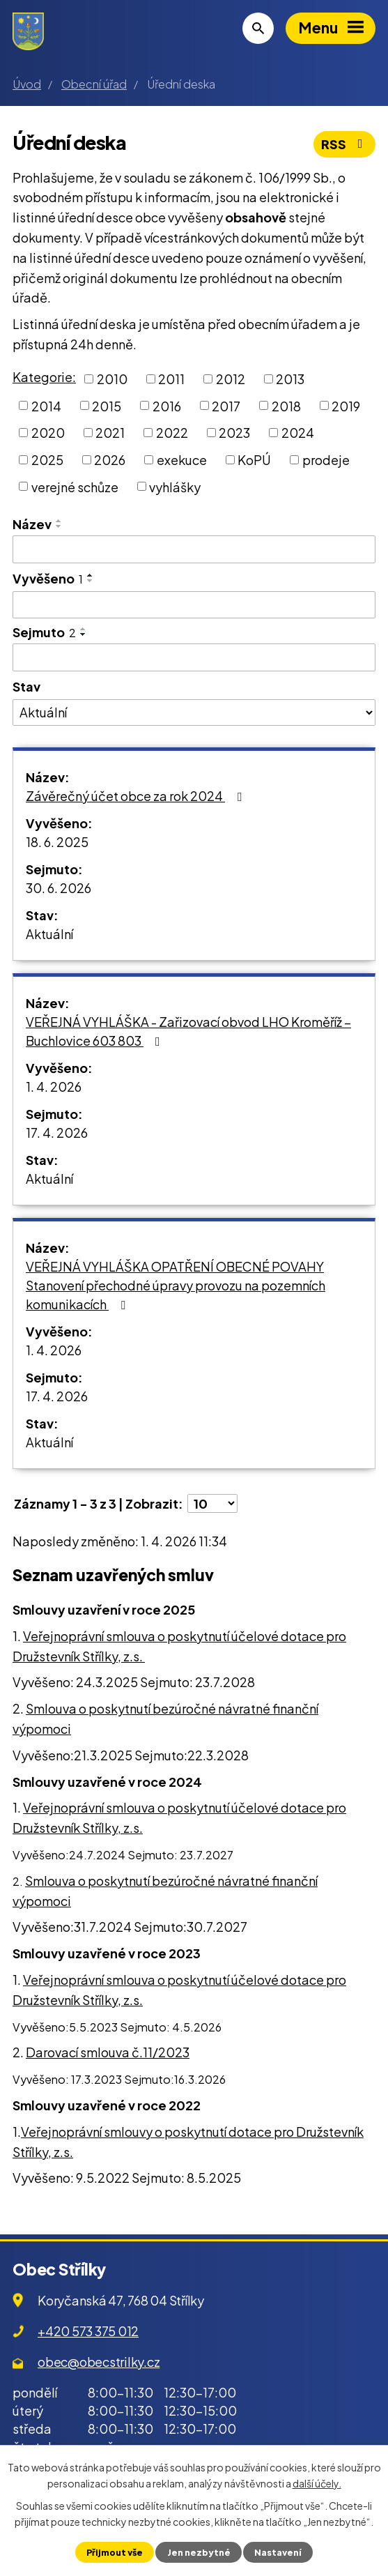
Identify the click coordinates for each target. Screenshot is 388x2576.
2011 (171, 379)
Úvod (27, 84)
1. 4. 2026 (54, 1087)
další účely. (317, 2482)
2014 (46, 405)
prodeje (326, 460)
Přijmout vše (114, 2552)
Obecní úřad (94, 84)
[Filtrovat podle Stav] (194, 712)
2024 (297, 433)
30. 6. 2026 (58, 888)
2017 (226, 405)
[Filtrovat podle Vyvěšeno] (194, 605)
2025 (47, 460)
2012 (230, 379)
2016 (167, 405)
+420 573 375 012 (88, 2331)
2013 (290, 379)
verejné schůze (74, 486)
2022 (172, 433)
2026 (109, 460)
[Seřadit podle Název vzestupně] (59, 521)
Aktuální (49, 934)
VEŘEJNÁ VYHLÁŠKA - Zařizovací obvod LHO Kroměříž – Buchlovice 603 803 (188, 1031)
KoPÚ (254, 460)
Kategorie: (44, 377)
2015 (106, 405)
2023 (234, 433)
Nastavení (278, 2552)
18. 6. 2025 (57, 842)
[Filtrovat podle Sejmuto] (194, 657)
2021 (110, 433)
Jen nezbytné (199, 2552)
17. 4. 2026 (57, 1133)
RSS (344, 144)
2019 (346, 405)
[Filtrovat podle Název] (194, 549)
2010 (112, 379)
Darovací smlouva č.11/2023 (107, 2052)
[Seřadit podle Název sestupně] (59, 526)
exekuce (182, 460)
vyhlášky (175, 486)
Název (32, 524)
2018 (286, 405)
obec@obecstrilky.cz (99, 2362)
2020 (48, 433)
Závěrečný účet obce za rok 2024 (136, 796)
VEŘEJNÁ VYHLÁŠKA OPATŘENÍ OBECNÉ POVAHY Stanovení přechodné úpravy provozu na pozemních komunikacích (175, 1285)
